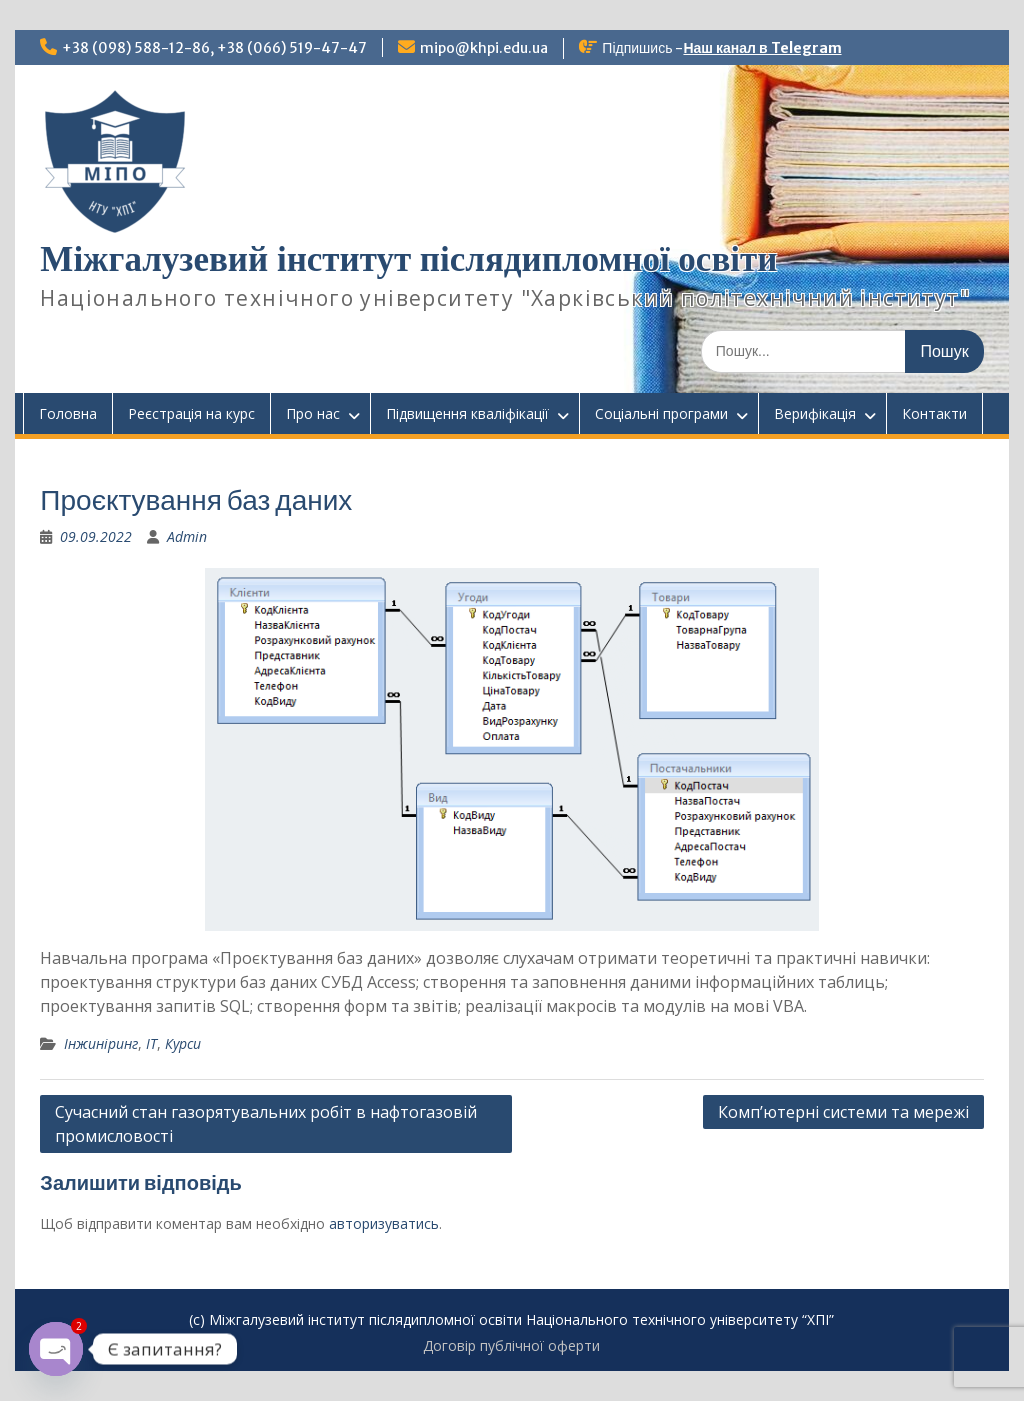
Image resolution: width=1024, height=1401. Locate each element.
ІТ (151, 1043)
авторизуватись (384, 1223)
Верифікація (815, 413)
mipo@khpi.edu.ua (484, 48)
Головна (68, 413)
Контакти (934, 413)
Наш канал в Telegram (762, 48)
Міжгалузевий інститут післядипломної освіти (408, 259)
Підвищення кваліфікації (467, 413)
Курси (183, 1043)
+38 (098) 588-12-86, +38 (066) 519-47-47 (214, 48)
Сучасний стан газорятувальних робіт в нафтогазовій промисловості (266, 1124)
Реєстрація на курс (191, 413)
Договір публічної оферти (511, 1345)
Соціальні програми (661, 413)
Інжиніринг (101, 1043)
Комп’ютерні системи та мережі (843, 1112)
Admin (187, 536)
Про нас (313, 413)
